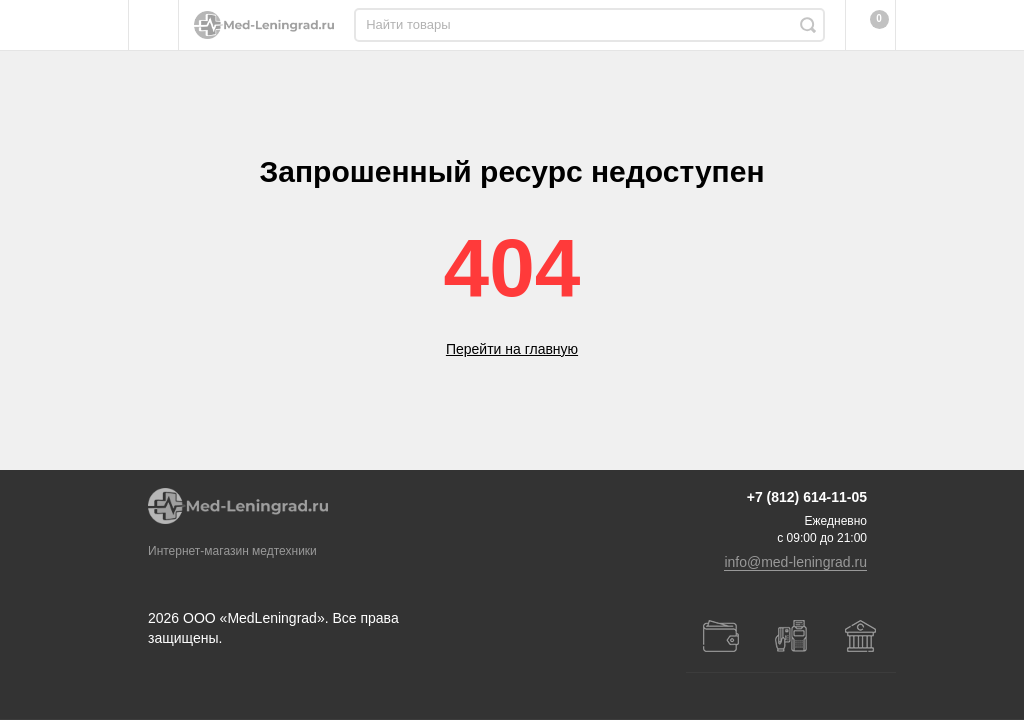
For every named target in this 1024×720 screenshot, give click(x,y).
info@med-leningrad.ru (795, 582)
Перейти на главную (512, 349)
